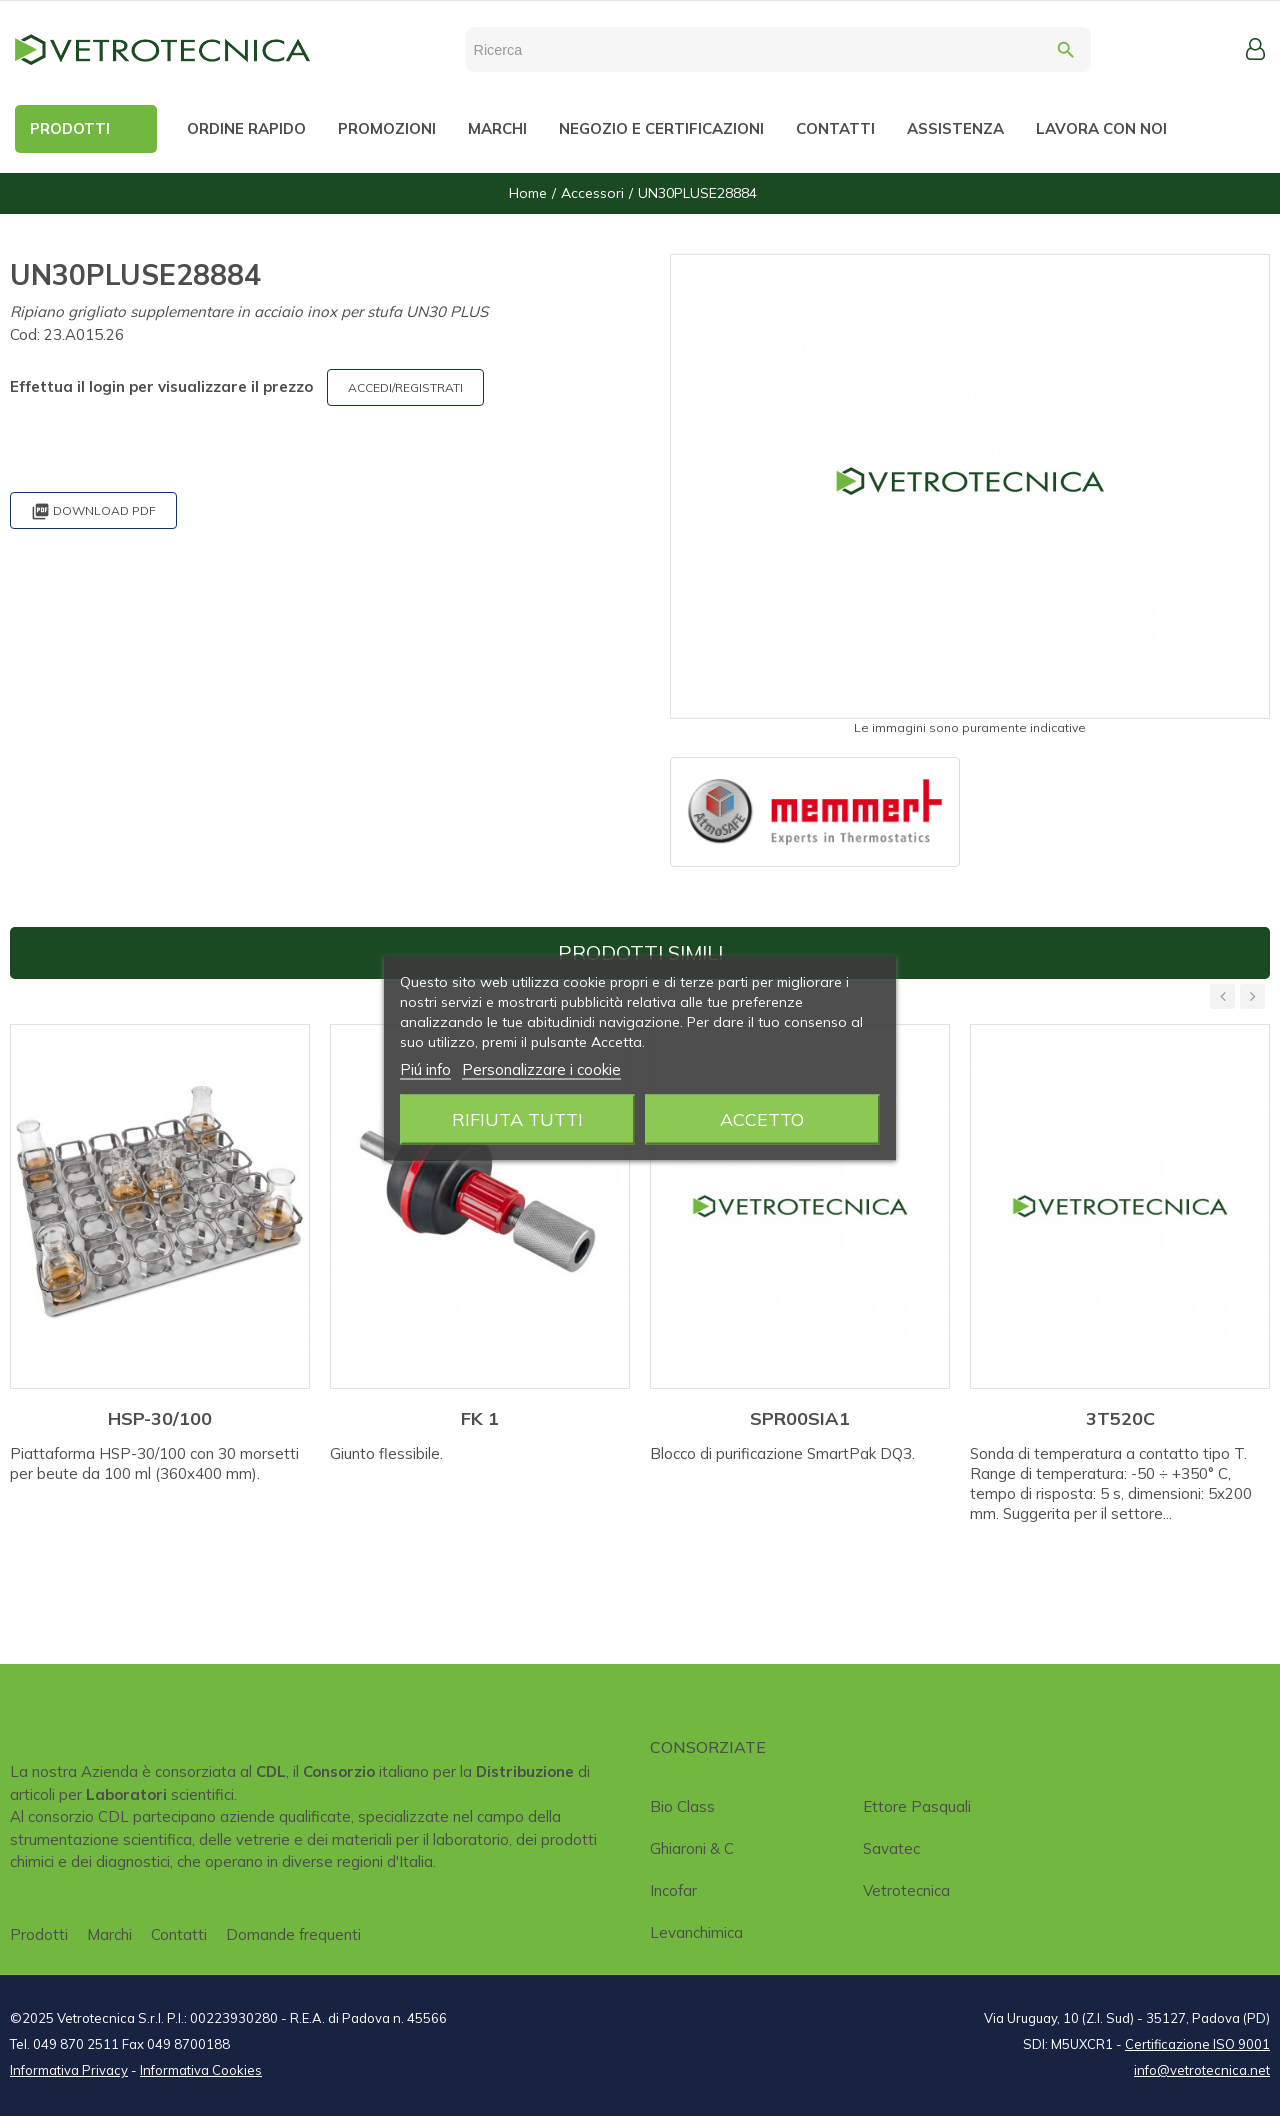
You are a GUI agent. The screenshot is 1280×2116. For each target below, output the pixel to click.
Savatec (891, 1848)
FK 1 (480, 1418)
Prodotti (39, 1934)
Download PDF (93, 511)
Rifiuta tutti (517, 1119)
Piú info (425, 1069)
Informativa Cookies (201, 2070)
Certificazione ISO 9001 (1197, 2044)
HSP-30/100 (160, 1418)
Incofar (673, 1890)
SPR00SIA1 (800, 1418)
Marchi (109, 1934)
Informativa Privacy (69, 2070)
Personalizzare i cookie (541, 1069)
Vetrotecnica (906, 1890)
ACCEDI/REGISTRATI (405, 387)
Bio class (682, 1806)
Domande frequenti (293, 1934)
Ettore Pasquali (917, 1806)
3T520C (1120, 1418)
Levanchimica (696, 1932)
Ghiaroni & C (692, 1848)
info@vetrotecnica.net (1202, 2070)
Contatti (179, 1934)
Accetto (762, 1119)
